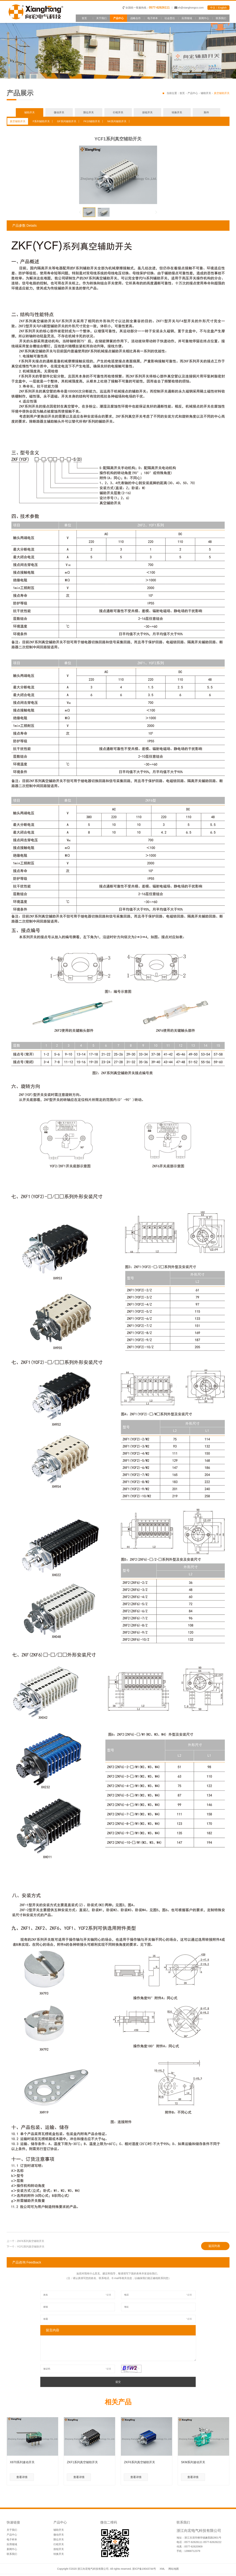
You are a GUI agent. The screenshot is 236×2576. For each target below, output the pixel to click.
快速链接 (13, 2522)
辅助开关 (206, 93)
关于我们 (101, 18)
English (222, 7)
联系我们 (221, 18)
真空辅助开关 (17, 122)
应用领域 (187, 18)
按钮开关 (147, 113)
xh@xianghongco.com (191, 7)
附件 (206, 113)
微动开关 (59, 113)
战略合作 (135, 18)
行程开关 (118, 113)
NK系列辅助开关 (116, 122)
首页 (84, 18)
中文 (212, 7)
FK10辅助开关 (92, 122)
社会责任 (170, 18)
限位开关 (88, 113)
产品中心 (118, 18)
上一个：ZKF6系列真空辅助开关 (25, 2373)
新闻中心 (204, 18)
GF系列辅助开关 (66, 122)
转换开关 (177, 113)
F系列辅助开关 (41, 122)
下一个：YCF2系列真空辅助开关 (26, 2378)
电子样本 (152, 18)
